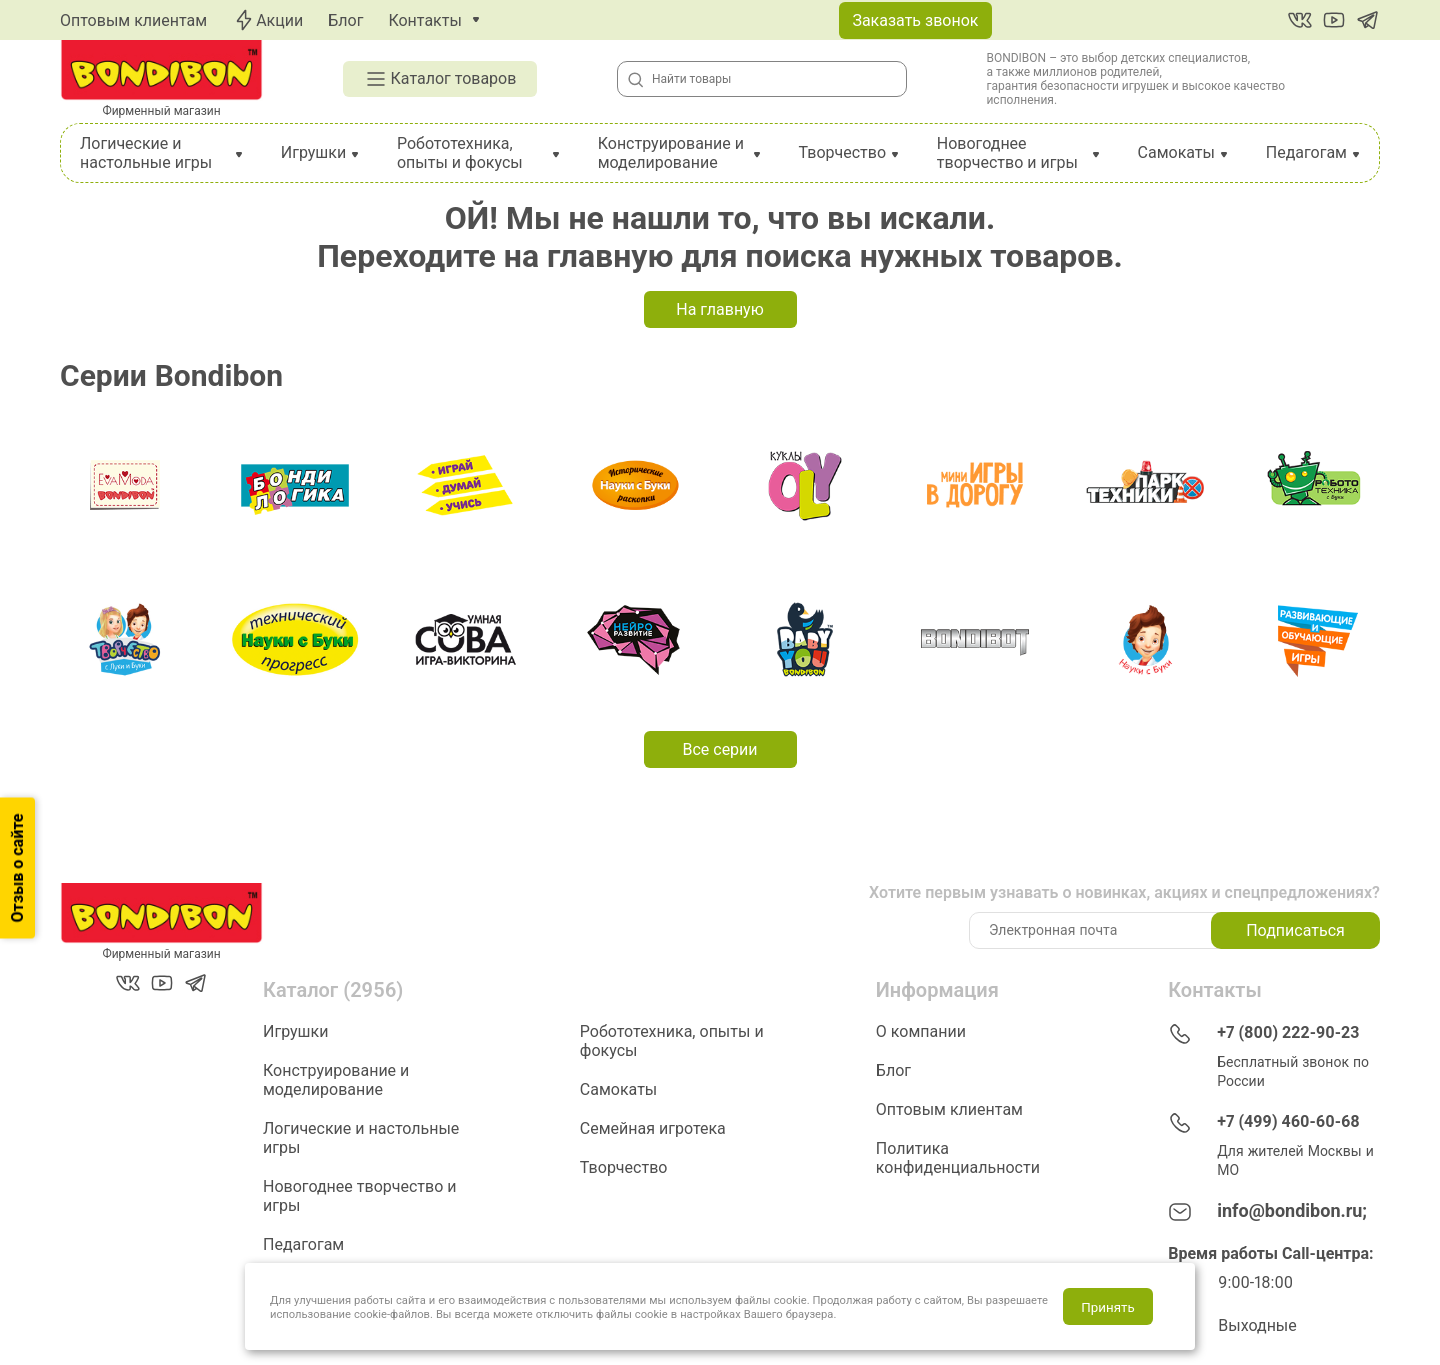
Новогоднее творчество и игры (1007, 153)
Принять (1107, 1307)
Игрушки (313, 152)
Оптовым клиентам (133, 20)
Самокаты (1176, 152)
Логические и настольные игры (146, 153)
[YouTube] (1334, 20)
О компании (921, 1031)
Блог (345, 20)
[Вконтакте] (1300, 20)
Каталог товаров (440, 79)
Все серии (719, 749)
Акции (267, 20)
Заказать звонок (915, 20)
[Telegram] (1368, 20)
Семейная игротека (653, 1128)
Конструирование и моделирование (671, 153)
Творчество (842, 152)
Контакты (424, 20)
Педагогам (1306, 152)
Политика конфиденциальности (958, 1158)
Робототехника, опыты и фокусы (460, 153)
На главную (719, 309)
